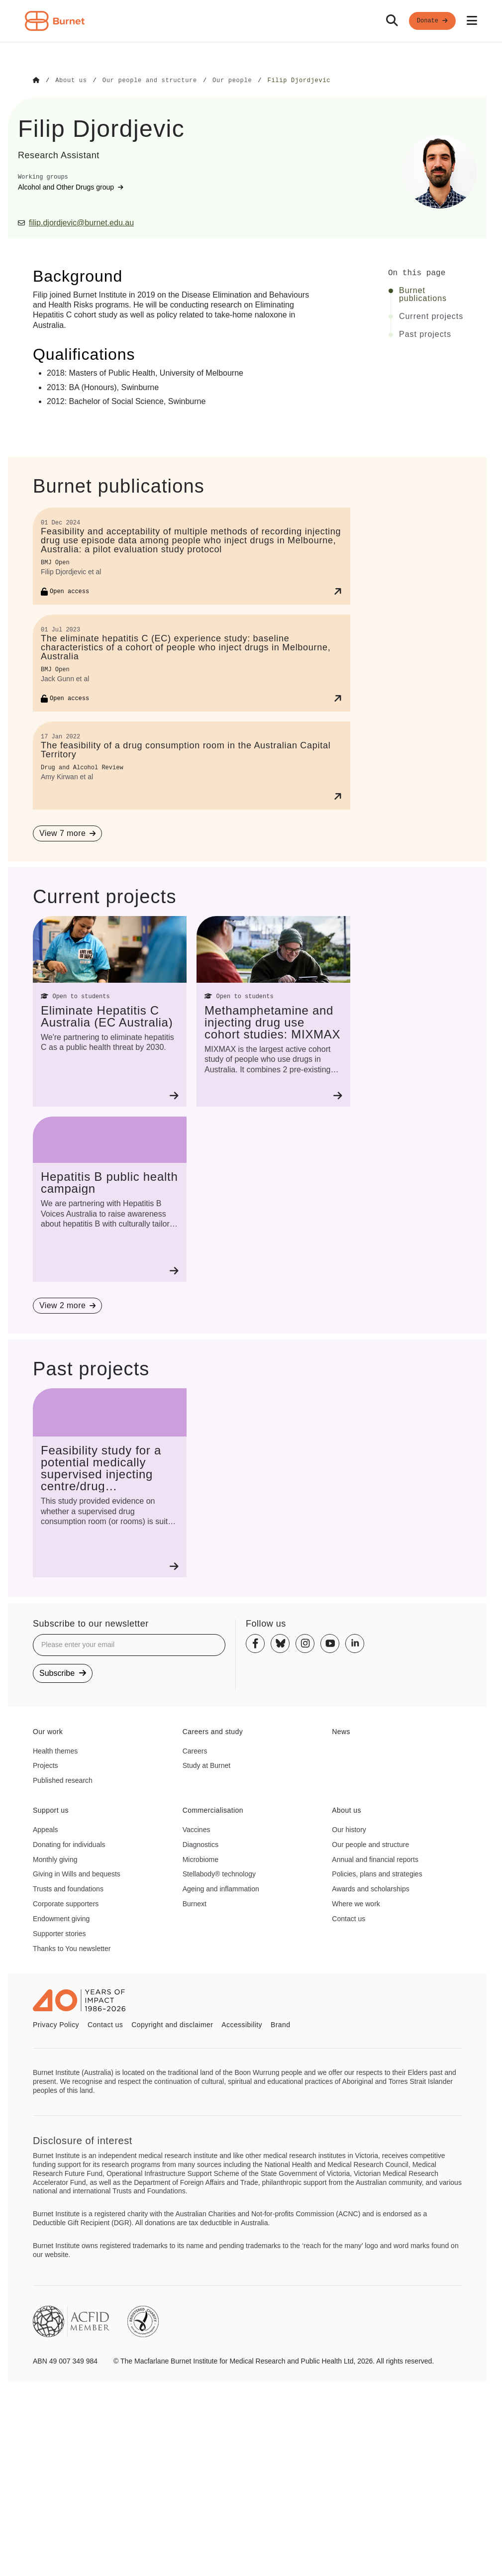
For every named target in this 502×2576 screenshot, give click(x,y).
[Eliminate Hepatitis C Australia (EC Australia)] (110, 1011)
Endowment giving (61, 1918)
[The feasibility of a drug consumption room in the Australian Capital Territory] (191, 765)
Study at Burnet (207, 1765)
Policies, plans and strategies (377, 1873)
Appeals (45, 1829)
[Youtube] (329, 1643)
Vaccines (196, 1829)
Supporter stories (59, 1933)
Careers (195, 1750)
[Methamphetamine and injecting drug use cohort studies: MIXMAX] (273, 1011)
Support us (51, 1810)
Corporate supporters (66, 1903)
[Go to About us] (71, 81)
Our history (349, 1829)
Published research (63, 1780)
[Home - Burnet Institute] (55, 21)
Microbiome (200, 1859)
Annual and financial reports (375, 1859)
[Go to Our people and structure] (149, 81)
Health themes (55, 1750)
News (341, 1731)
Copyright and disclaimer (172, 2024)
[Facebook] (255, 1643)
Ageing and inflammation (221, 1888)
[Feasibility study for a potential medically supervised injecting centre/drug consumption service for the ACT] (110, 1482)
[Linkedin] (354, 1643)
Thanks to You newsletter (71, 1948)
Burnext (194, 1903)
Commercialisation (213, 1810)
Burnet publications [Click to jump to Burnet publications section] (423, 294)
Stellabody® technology (219, 1873)
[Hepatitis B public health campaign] (110, 1198)
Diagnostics (200, 1844)
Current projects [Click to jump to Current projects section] (431, 316)
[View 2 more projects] (67, 1305)
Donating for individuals (69, 1844)
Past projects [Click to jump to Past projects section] (425, 334)
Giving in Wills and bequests (76, 1873)
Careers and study (213, 1731)
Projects (45, 1765)
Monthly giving (55, 1859)
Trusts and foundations (68, 1888)
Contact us (348, 1918)
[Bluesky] (280, 1643)
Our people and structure (370, 1844)
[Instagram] (305, 1643)
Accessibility (241, 2024)
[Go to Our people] (232, 81)
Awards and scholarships (370, 1888)
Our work (48, 1731)
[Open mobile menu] (472, 20)
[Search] (392, 20)
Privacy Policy (56, 2024)
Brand (280, 2024)
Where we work (356, 1903)
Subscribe (62, 1672)
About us (346, 1810)
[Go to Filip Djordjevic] (298, 81)
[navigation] (251, 21)
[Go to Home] (36, 81)
